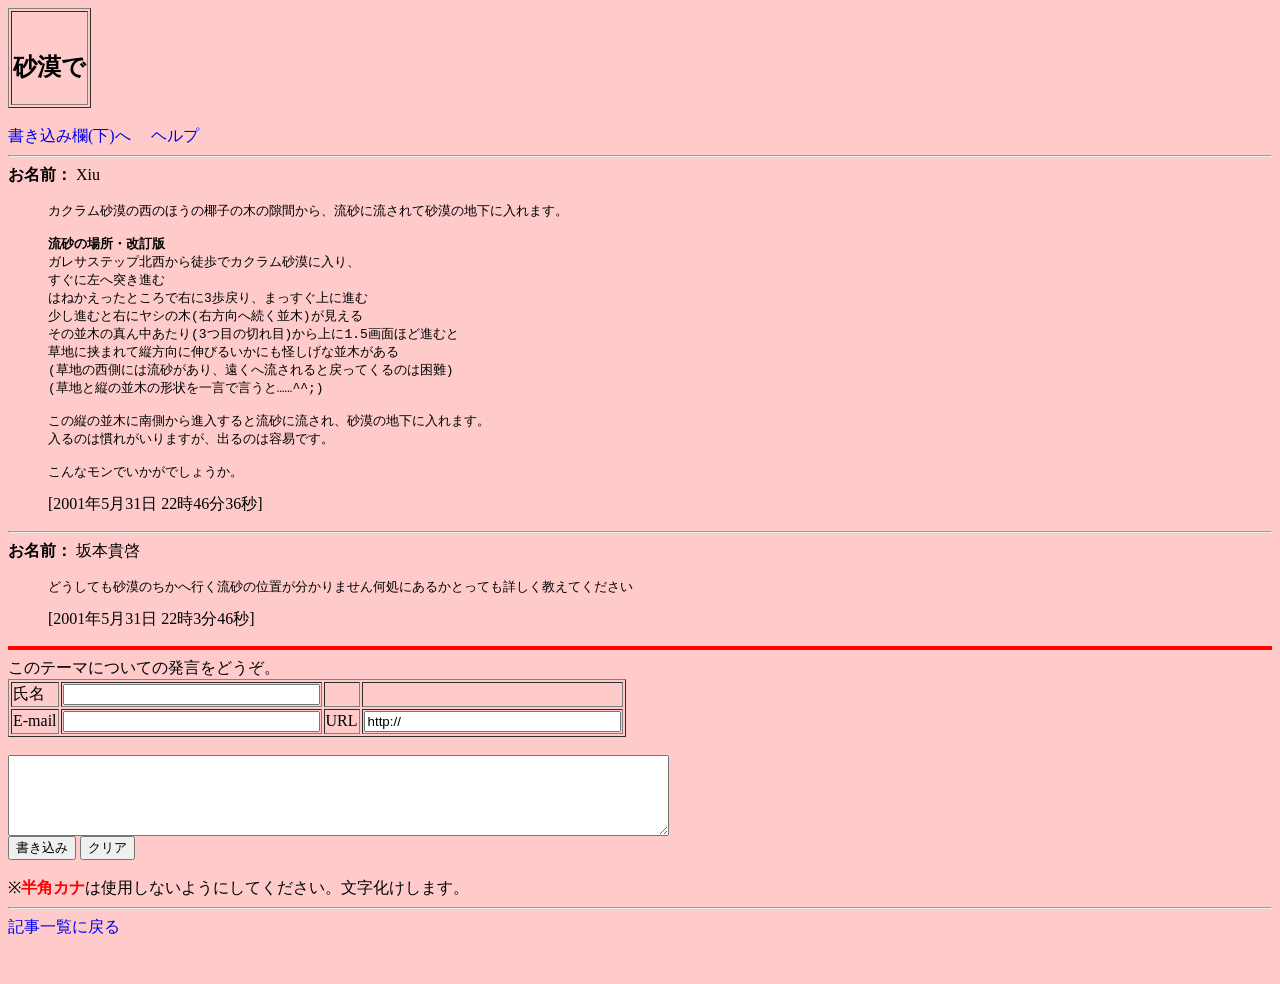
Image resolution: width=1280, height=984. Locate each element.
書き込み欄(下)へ (69, 135)
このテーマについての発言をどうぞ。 (144, 690)
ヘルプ (175, 135)
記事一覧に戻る (64, 964)
